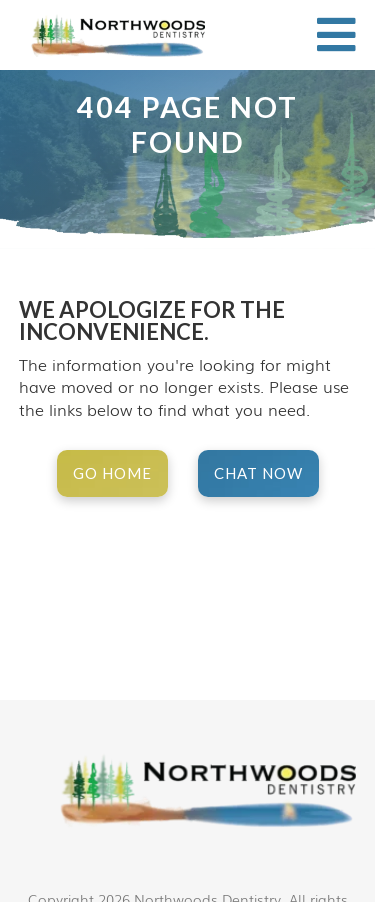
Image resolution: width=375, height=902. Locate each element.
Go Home (112, 473)
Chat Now (258, 473)
